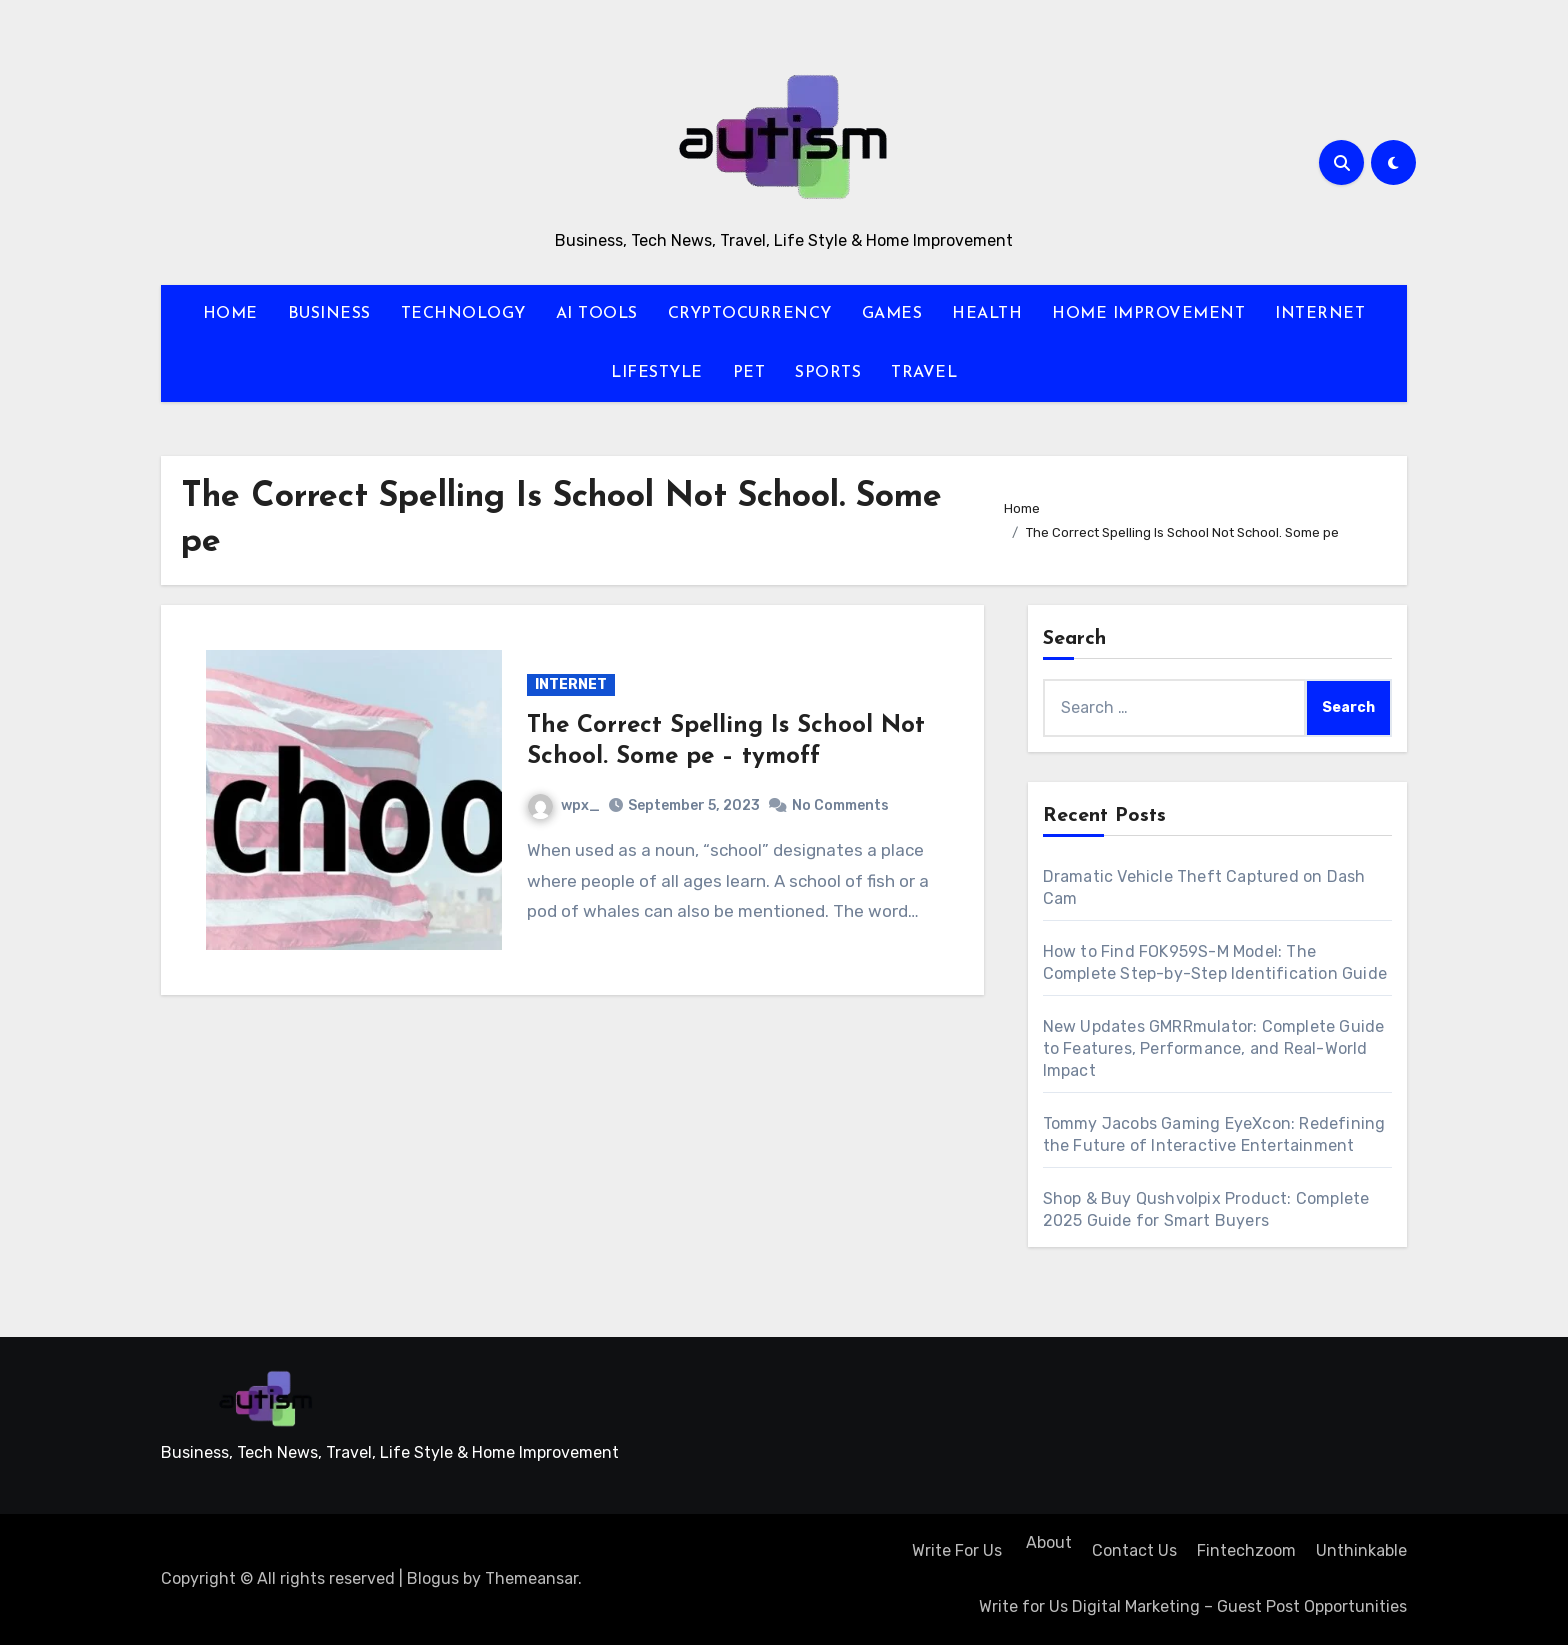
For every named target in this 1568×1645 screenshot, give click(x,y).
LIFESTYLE (657, 373)
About (1047, 1542)
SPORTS (828, 373)
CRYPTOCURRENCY (750, 314)
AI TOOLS (597, 314)
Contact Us (1134, 1550)
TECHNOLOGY (463, 314)
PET (749, 373)
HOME (230, 314)
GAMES (892, 314)
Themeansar (531, 1578)
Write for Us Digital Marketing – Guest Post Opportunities (1193, 1606)
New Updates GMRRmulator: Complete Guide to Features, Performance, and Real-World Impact (1214, 1048)
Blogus (433, 1578)
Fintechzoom (1246, 1550)
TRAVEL (924, 373)
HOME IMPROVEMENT (1148, 314)
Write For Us (957, 1550)
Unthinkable (1361, 1550)
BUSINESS (329, 314)
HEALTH (987, 314)
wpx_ (564, 805)
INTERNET (1320, 314)
